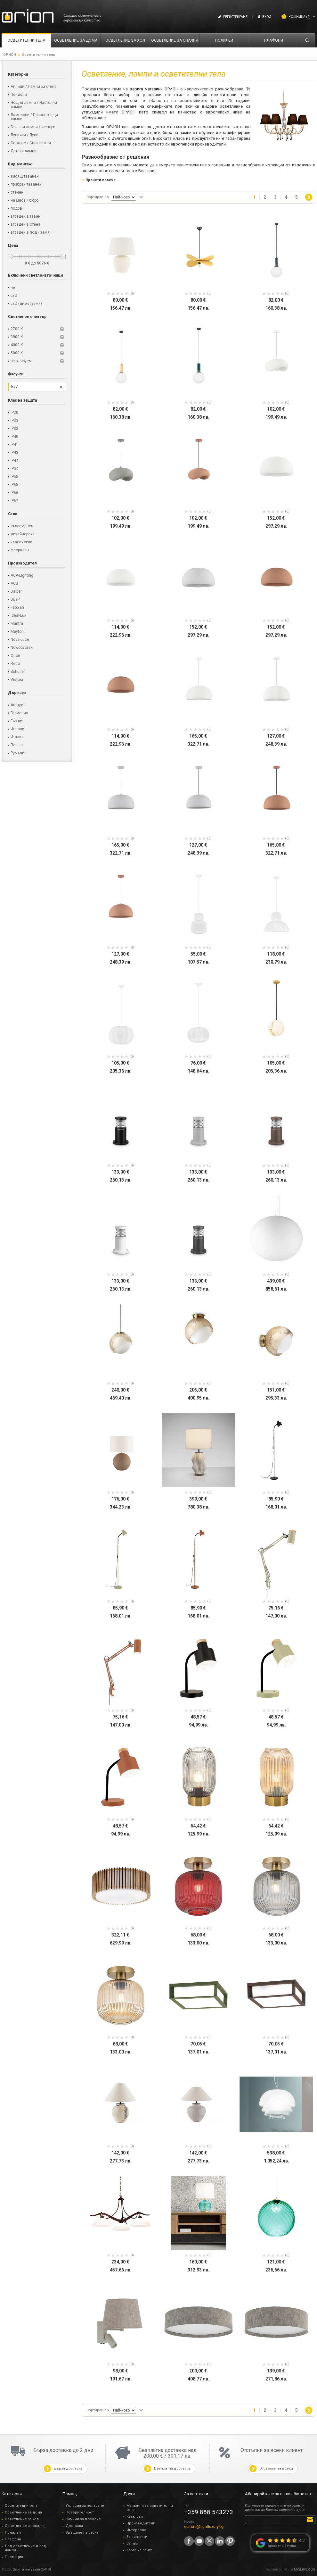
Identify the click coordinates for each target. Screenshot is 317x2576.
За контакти (136, 2537)
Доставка (74, 2526)
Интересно (136, 2530)
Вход (266, 17)
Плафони (13, 2539)
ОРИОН (9, 55)
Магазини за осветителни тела (149, 2508)
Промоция (14, 2557)
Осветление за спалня (25, 2526)
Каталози (134, 2516)
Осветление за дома (23, 2512)
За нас (132, 2543)
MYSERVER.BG (304, 2569)
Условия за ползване (85, 2506)
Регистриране (235, 17)
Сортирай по (97, 197)
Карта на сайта (139, 2550)
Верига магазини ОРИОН (33, 2569)
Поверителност (80, 2512)
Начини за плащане (83, 2519)
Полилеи (13, 2532)
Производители (140, 2523)
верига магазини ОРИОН (154, 89)
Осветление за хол (22, 2519)
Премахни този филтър (61, 387)
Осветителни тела (21, 2506)
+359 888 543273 (208, 2512)
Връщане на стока (82, 2532)
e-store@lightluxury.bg (204, 2526)
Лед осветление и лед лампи (25, 2548)
